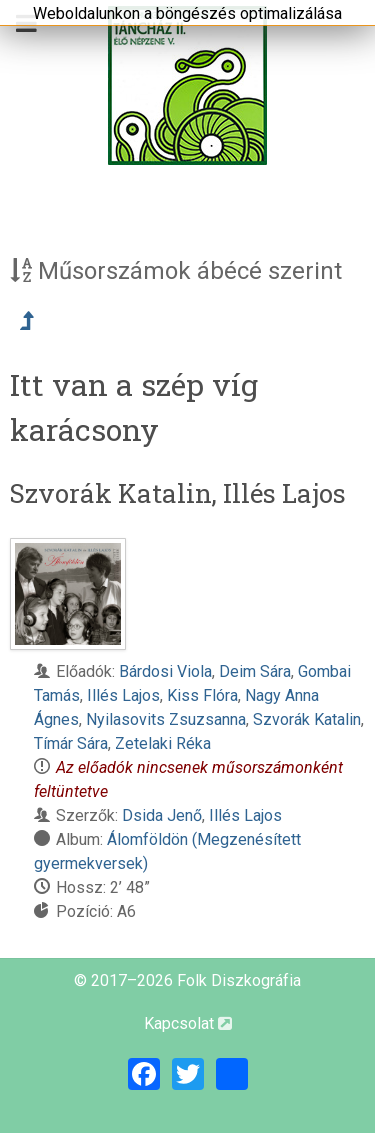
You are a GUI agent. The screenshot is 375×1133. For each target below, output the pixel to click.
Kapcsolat (188, 1023)
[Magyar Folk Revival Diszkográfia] (187, 85)
